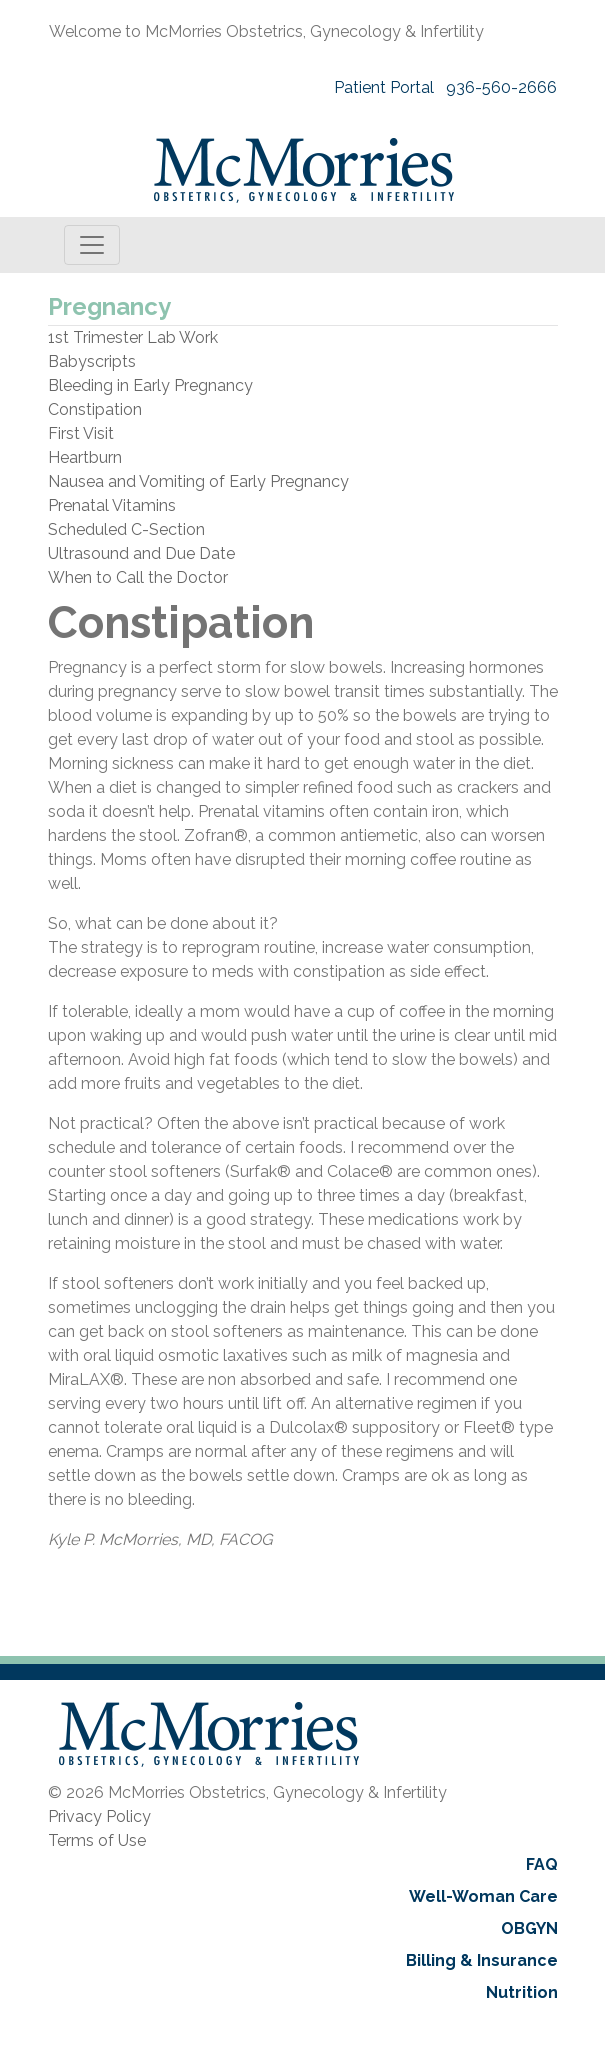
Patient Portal (384, 87)
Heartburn (85, 457)
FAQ (542, 1864)
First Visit (81, 433)
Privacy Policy (99, 1816)
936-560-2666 (501, 87)
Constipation (95, 409)
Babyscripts (92, 361)
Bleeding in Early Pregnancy (150, 385)
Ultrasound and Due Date (141, 553)
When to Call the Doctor (138, 577)
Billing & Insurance (482, 1960)
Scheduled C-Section (126, 529)
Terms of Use (97, 1840)
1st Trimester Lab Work (133, 337)
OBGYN (529, 1928)
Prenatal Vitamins (112, 505)
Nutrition (522, 1992)
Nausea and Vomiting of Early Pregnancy (198, 481)
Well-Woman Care (483, 1896)
